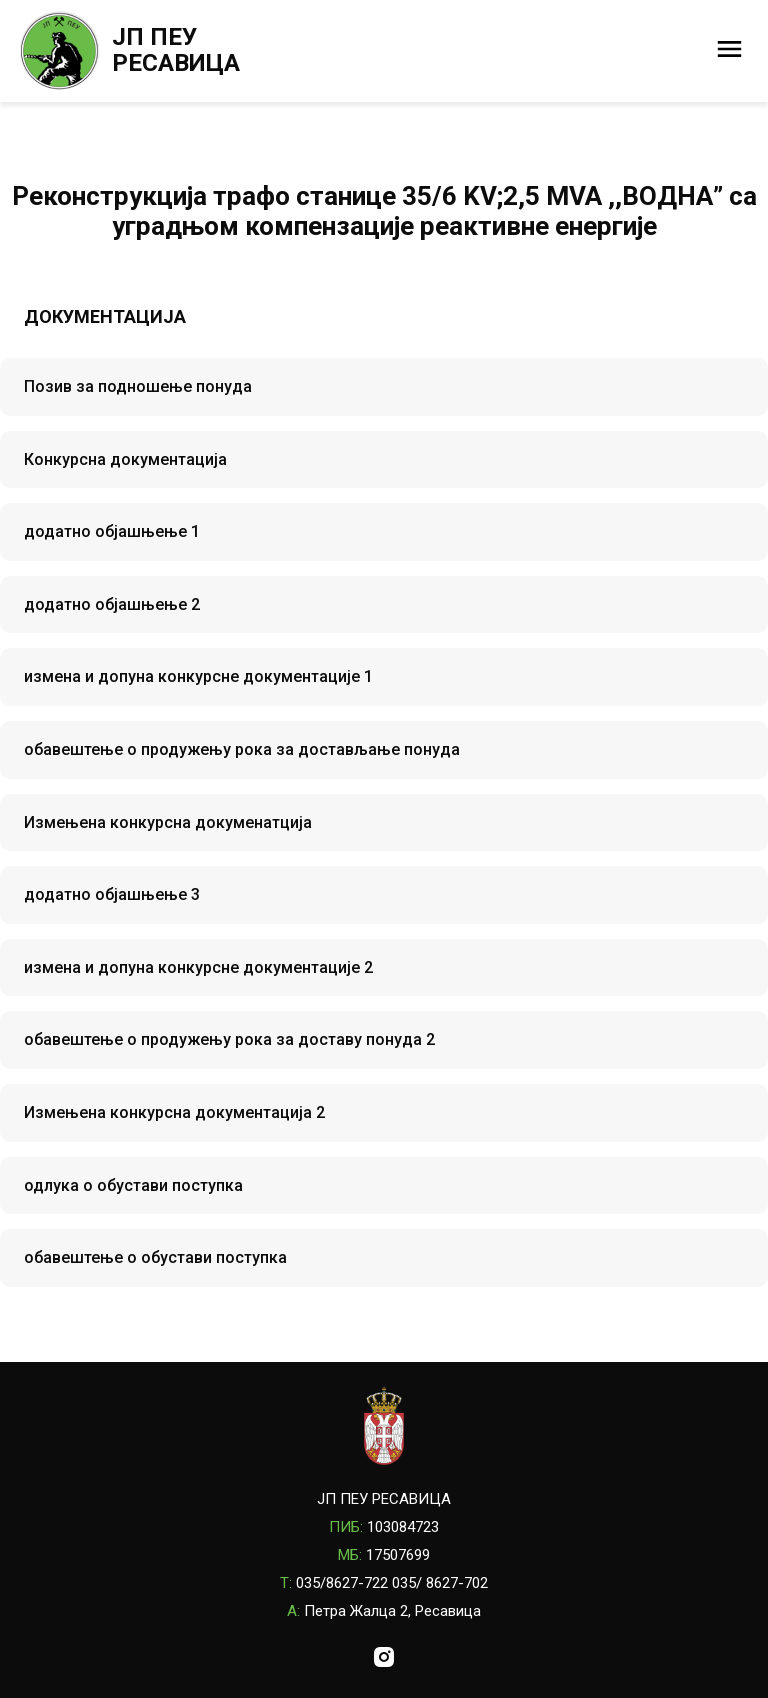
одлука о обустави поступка (133, 1185)
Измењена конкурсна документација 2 (174, 1112)
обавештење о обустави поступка (155, 1257)
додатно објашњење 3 (112, 894)
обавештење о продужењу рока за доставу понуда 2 (229, 1039)
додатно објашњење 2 (112, 604)
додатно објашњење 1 (112, 531)
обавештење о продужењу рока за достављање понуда (242, 749)
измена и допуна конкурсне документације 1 (198, 676)
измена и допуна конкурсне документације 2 (198, 967)
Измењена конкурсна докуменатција (168, 822)
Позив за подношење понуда (138, 386)
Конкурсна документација (125, 459)
